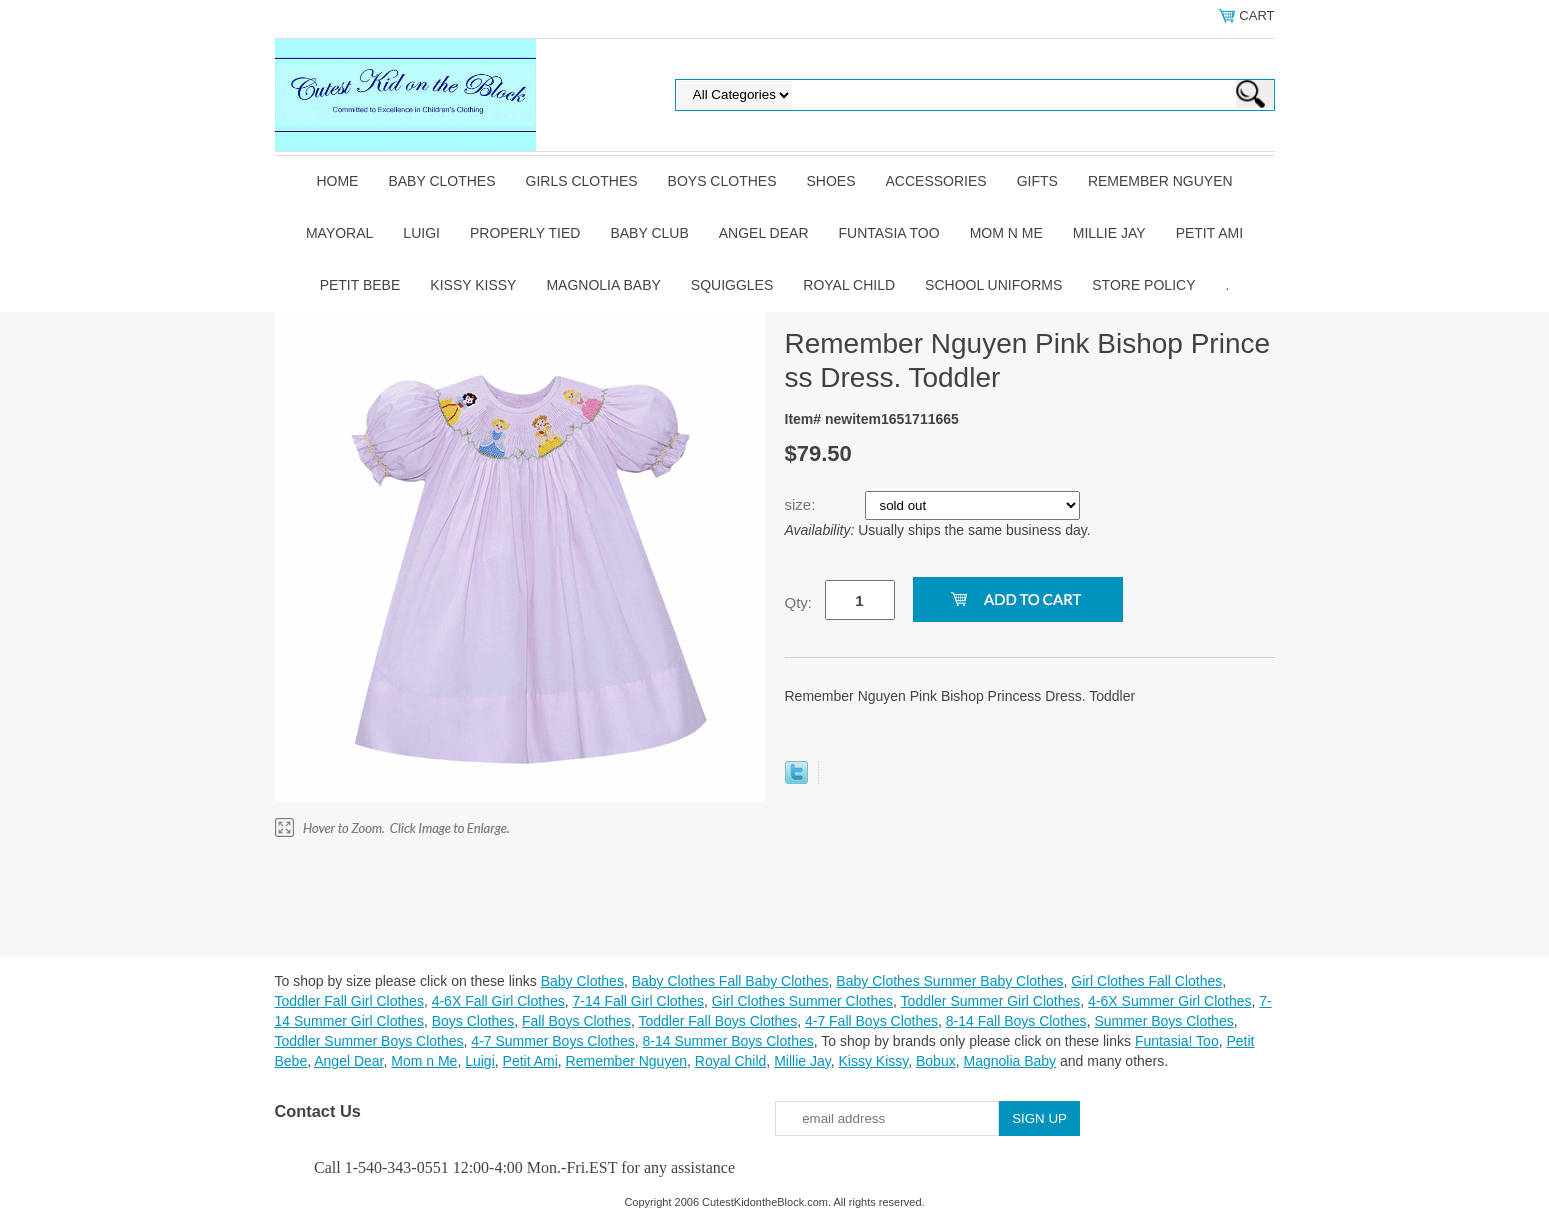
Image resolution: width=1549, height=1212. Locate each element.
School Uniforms (993, 285)
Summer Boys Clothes (1163, 1021)
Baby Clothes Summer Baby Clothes (949, 981)
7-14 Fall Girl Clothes (639, 1001)
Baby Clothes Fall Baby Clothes (730, 981)
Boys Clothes (722, 181)
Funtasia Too (889, 233)
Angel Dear (764, 233)
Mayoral (339, 233)
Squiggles (732, 285)
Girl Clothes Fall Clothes (1146, 981)
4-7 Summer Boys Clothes (552, 1041)
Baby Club (649, 233)
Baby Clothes (441, 181)
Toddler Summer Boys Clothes (369, 1041)
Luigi (421, 233)
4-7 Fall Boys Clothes (871, 1021)
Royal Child (849, 285)
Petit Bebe (360, 285)
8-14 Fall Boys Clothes (1016, 1021)
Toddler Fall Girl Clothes (349, 1001)
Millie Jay (1109, 233)
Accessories (936, 181)
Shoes (831, 181)
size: (802, 504)
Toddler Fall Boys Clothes (717, 1021)
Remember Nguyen (1160, 181)
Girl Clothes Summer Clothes (802, 1001)
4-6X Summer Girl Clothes (1169, 1001)
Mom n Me (1006, 233)
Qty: (799, 602)
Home (337, 181)
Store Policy (1143, 285)
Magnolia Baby (603, 285)
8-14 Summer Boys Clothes (728, 1041)
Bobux (936, 1061)
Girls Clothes (582, 181)
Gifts (1037, 181)
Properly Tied (525, 233)
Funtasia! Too (1177, 1041)
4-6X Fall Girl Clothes (498, 1001)
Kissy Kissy (473, 285)
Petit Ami (1209, 233)
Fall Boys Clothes (576, 1021)
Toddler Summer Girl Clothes (991, 1001)
